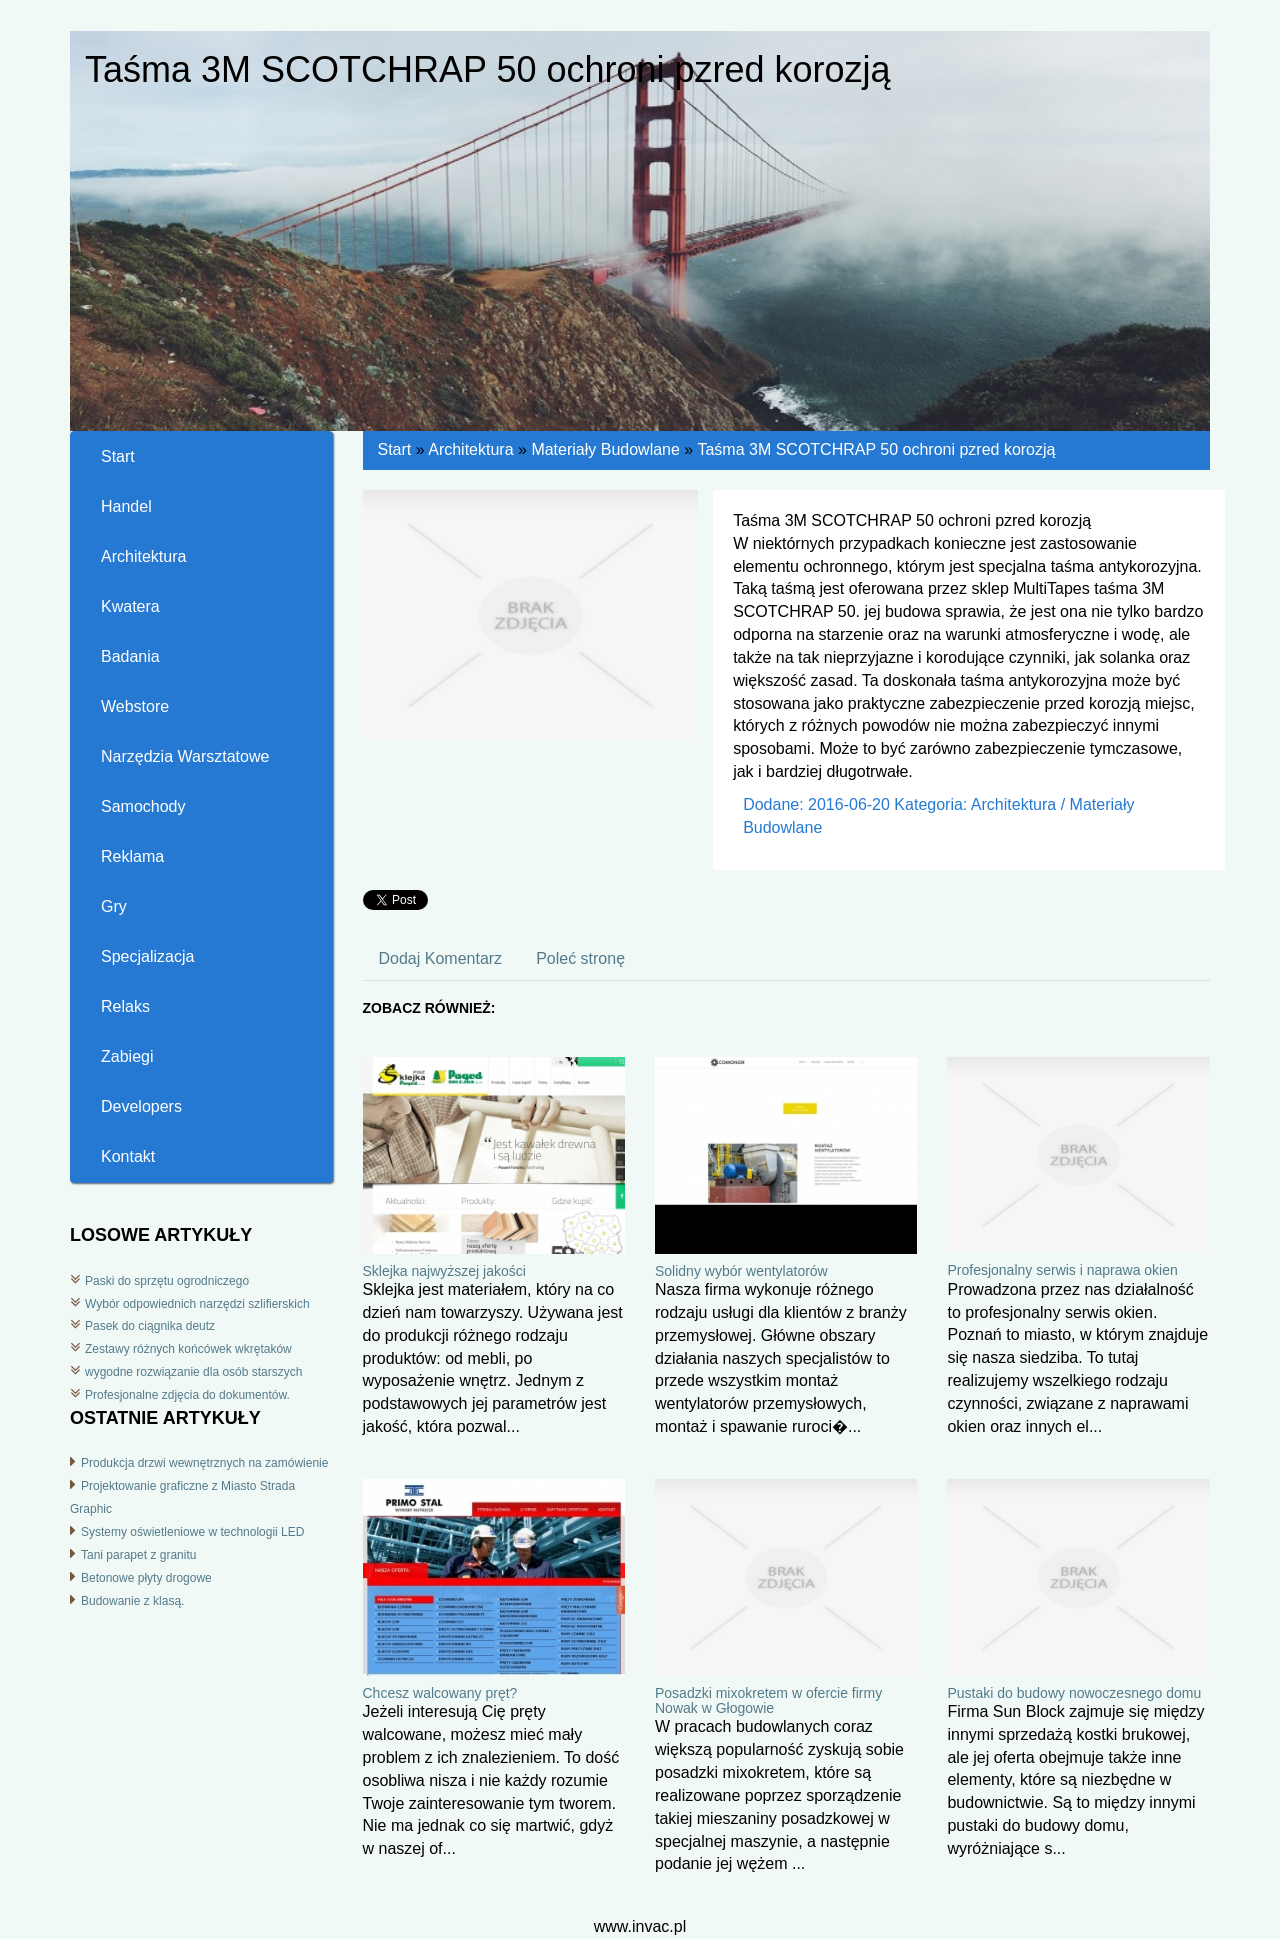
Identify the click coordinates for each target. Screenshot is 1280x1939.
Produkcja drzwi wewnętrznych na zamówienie (204, 1463)
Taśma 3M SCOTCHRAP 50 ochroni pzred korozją (876, 449)
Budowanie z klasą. (132, 1601)
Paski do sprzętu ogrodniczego (167, 1281)
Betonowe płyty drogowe (146, 1578)
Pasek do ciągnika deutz (150, 1326)
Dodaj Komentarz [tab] (441, 958)
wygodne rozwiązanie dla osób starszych (193, 1372)
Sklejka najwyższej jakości (444, 1271)
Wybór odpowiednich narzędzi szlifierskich (197, 1304)
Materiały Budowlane (605, 449)
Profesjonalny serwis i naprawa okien (1062, 1270)
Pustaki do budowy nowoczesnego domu (1074, 1693)
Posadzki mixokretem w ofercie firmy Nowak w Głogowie (768, 1700)
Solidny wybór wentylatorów (741, 1271)
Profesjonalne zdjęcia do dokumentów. (187, 1395)
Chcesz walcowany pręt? (440, 1693)
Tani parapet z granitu (138, 1555)
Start (395, 449)
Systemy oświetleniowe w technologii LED (192, 1532)
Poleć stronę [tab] (580, 958)
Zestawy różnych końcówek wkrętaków (188, 1349)
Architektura (470, 449)
